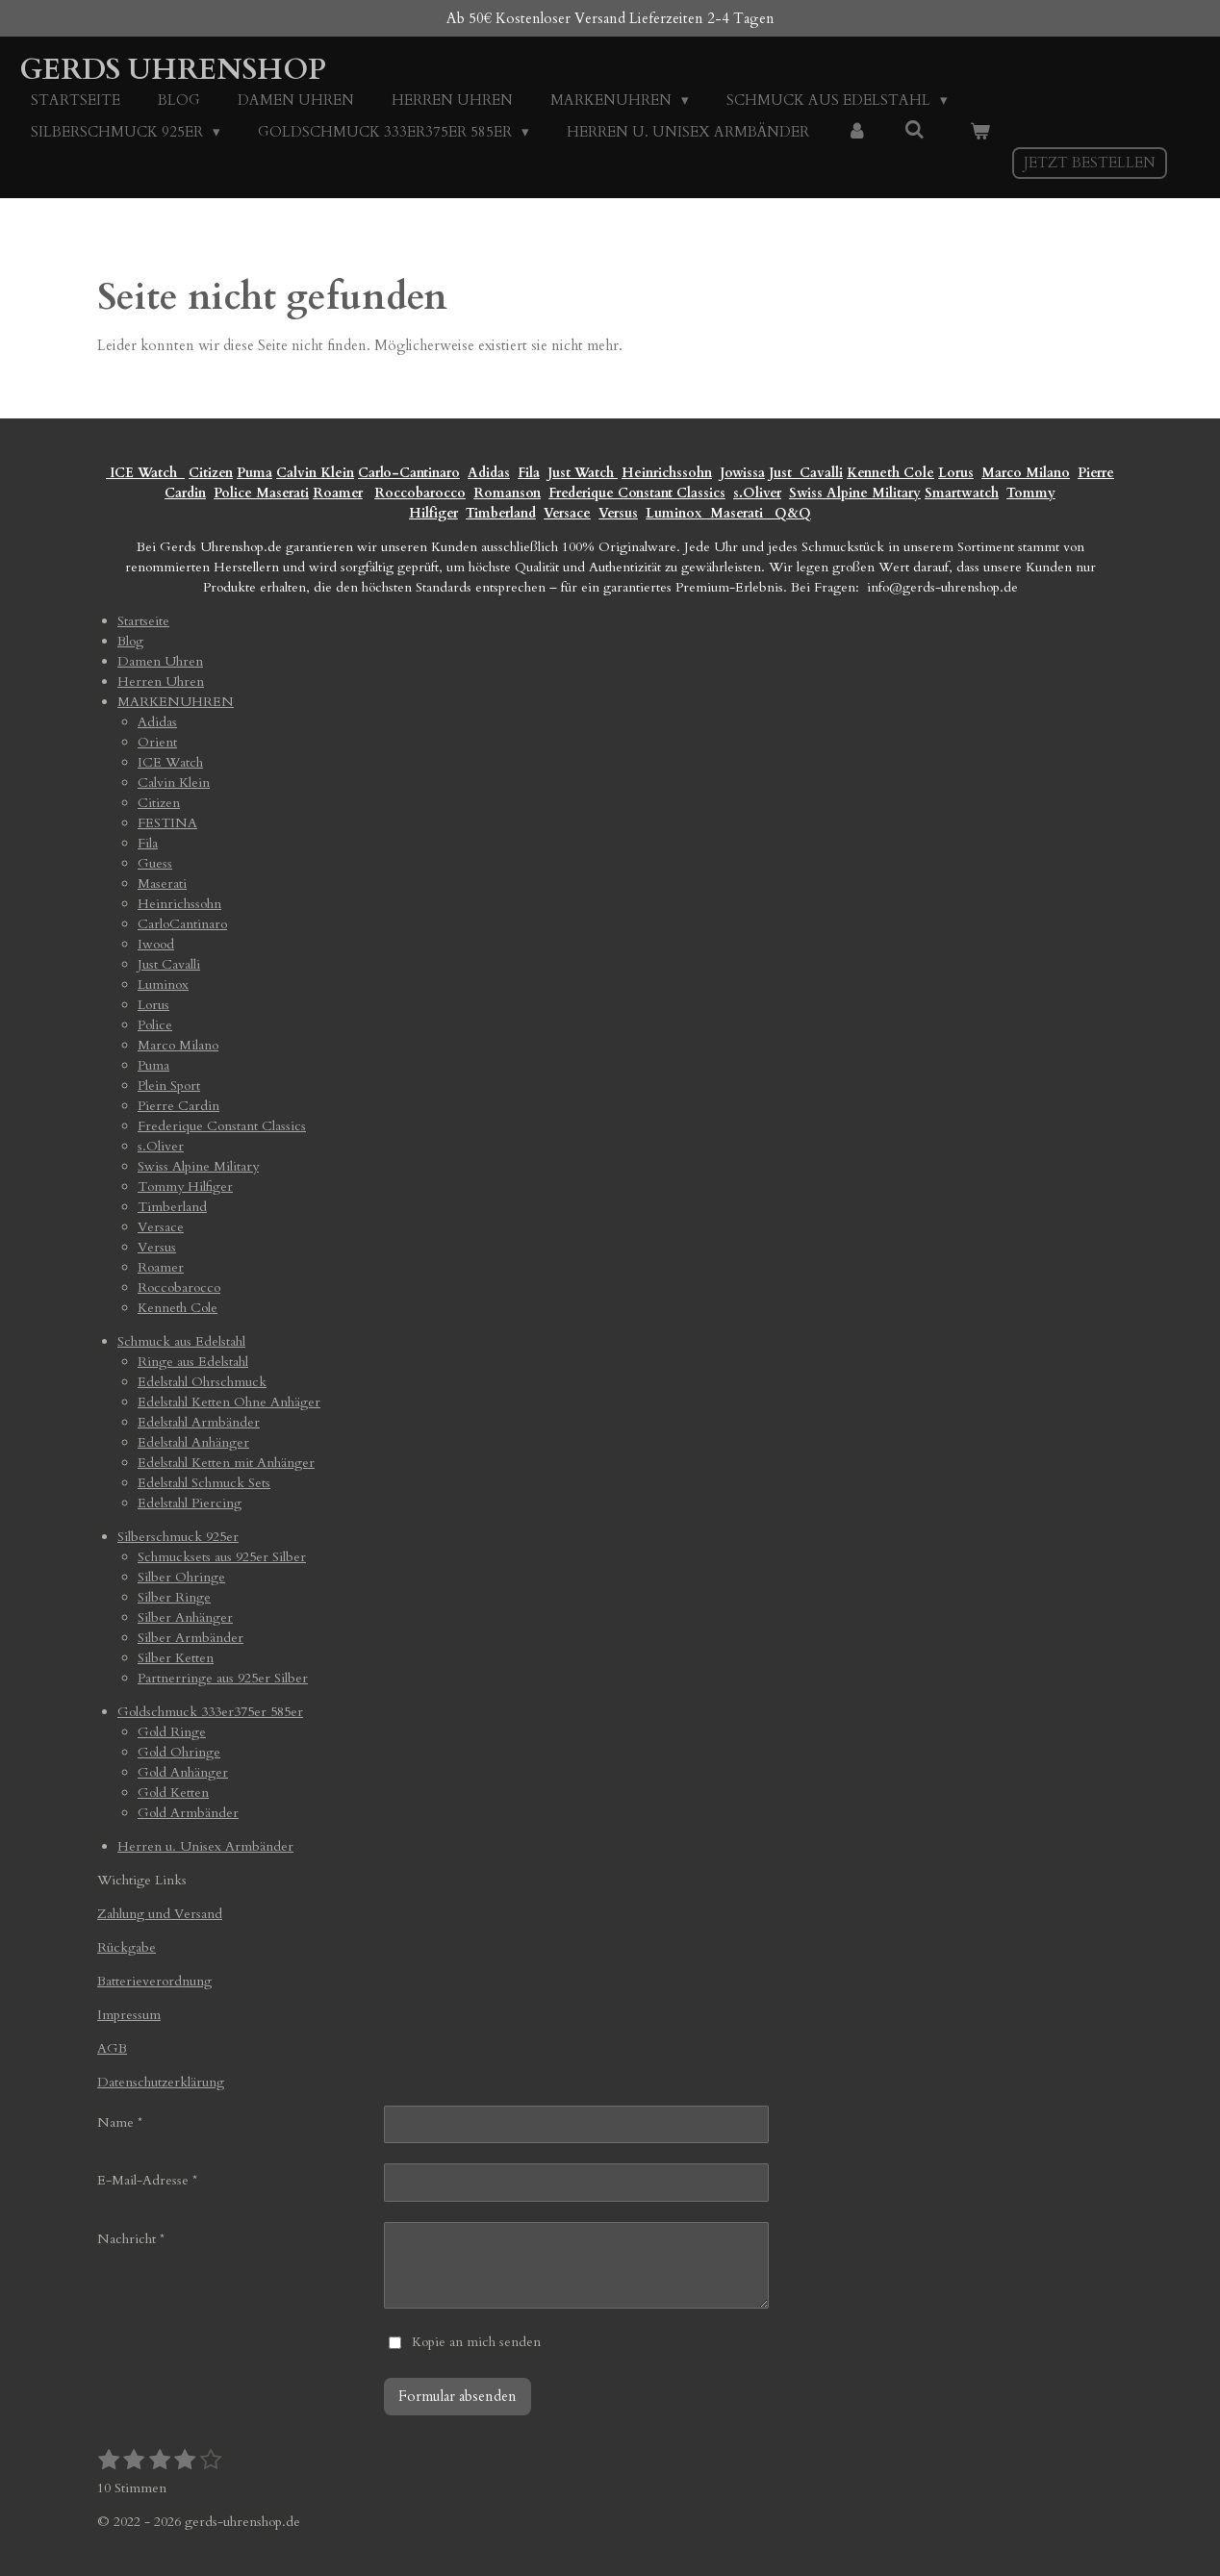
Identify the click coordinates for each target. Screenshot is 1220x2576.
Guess (155, 863)
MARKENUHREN (175, 702)
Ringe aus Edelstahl (193, 1361)
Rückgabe (126, 1947)
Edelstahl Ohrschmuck (202, 1382)
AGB (112, 2048)
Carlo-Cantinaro (409, 473)
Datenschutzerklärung (160, 2082)
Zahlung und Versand (159, 1914)
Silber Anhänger (185, 1617)
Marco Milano (1025, 473)
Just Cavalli (806, 473)
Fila (529, 473)
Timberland (501, 513)
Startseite (143, 621)
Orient (157, 742)
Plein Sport (169, 1085)
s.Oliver (757, 493)
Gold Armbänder (188, 1813)
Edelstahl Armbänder (199, 1422)
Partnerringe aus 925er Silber (223, 1678)
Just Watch (582, 473)
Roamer (338, 493)
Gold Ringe (172, 1732)
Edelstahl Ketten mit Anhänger (226, 1462)
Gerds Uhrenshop (172, 69)
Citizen (211, 473)
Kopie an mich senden (476, 2342)
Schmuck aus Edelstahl (181, 1341)
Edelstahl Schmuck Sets (204, 1483)
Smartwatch (962, 493)
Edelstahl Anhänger (193, 1442)
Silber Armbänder (190, 1638)
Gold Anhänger (183, 1772)
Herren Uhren (160, 681)
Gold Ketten (173, 1792)
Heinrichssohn (667, 473)
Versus (618, 513)
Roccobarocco (420, 493)
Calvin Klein (315, 473)
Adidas (489, 473)
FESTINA (167, 823)
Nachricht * (131, 2239)
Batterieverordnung (154, 1981)
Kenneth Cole (890, 473)
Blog (130, 641)
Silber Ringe (174, 1597)
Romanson (507, 493)
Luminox (676, 513)
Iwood (156, 944)
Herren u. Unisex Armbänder (205, 1846)
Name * (119, 2122)
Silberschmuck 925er (178, 1537)
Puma (254, 473)
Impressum (129, 2015)
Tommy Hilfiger (185, 1186)
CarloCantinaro (182, 924)
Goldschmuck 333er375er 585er (210, 1712)
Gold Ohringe (179, 1752)
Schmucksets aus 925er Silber (222, 1557)
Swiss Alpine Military (855, 493)
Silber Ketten (176, 1658)
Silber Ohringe (181, 1577)
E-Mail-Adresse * (147, 2180)
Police (235, 493)
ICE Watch (170, 762)
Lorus (956, 473)
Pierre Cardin (178, 1106)
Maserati (282, 493)
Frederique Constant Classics (636, 493)
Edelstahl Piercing (189, 1503)
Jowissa (742, 473)
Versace (567, 513)
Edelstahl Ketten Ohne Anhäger (229, 1402)
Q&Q (789, 513)
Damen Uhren (160, 661)
